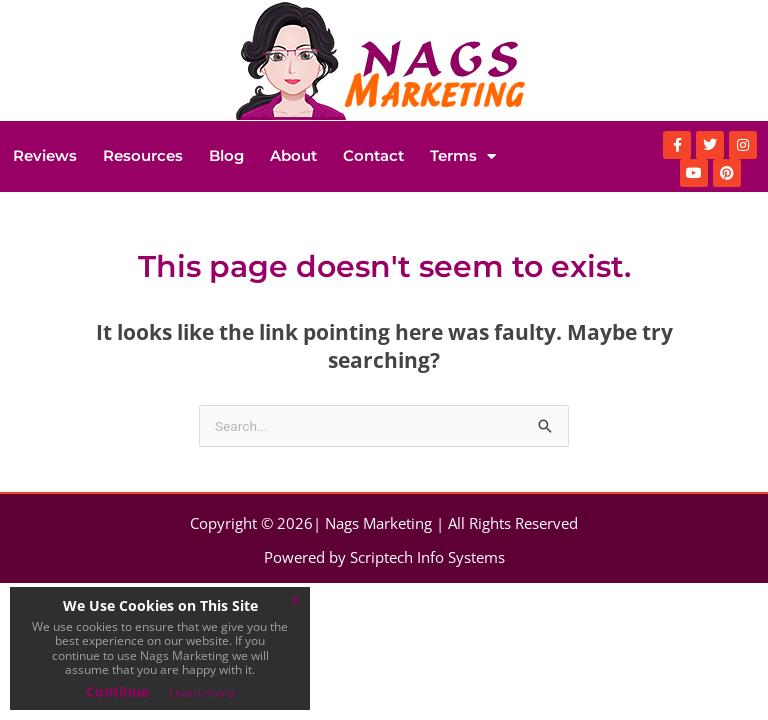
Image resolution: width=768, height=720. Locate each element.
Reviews (45, 155)
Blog (226, 155)
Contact (373, 155)
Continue (117, 691)
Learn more (201, 692)
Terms (463, 156)
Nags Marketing (378, 523)
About (293, 155)
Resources (143, 155)
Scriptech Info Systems (427, 557)
